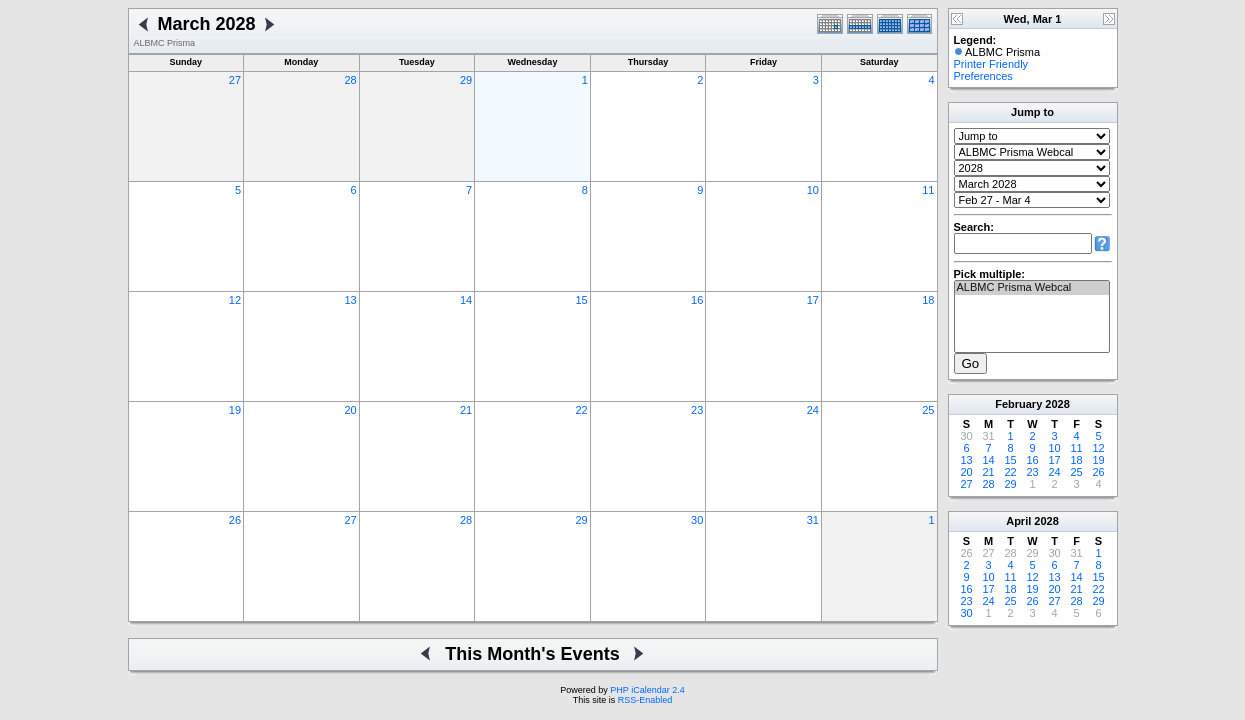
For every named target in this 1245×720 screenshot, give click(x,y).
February (1018, 404)
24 (813, 410)
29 (466, 80)
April (1018, 521)
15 (582, 300)
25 (928, 410)
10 (813, 190)
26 (235, 520)
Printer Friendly (991, 64)
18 (928, 300)
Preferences (983, 76)
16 (697, 300)
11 (928, 190)
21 (466, 410)
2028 (1057, 404)
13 (350, 300)
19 (235, 410)
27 (235, 80)
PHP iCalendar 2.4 (647, 690)
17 (813, 300)
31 (813, 520)
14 (466, 300)
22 (582, 410)
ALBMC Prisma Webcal (1032, 288)
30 (697, 520)
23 (697, 410)
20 (350, 410)
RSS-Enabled (645, 700)
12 (235, 300)
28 (350, 80)
